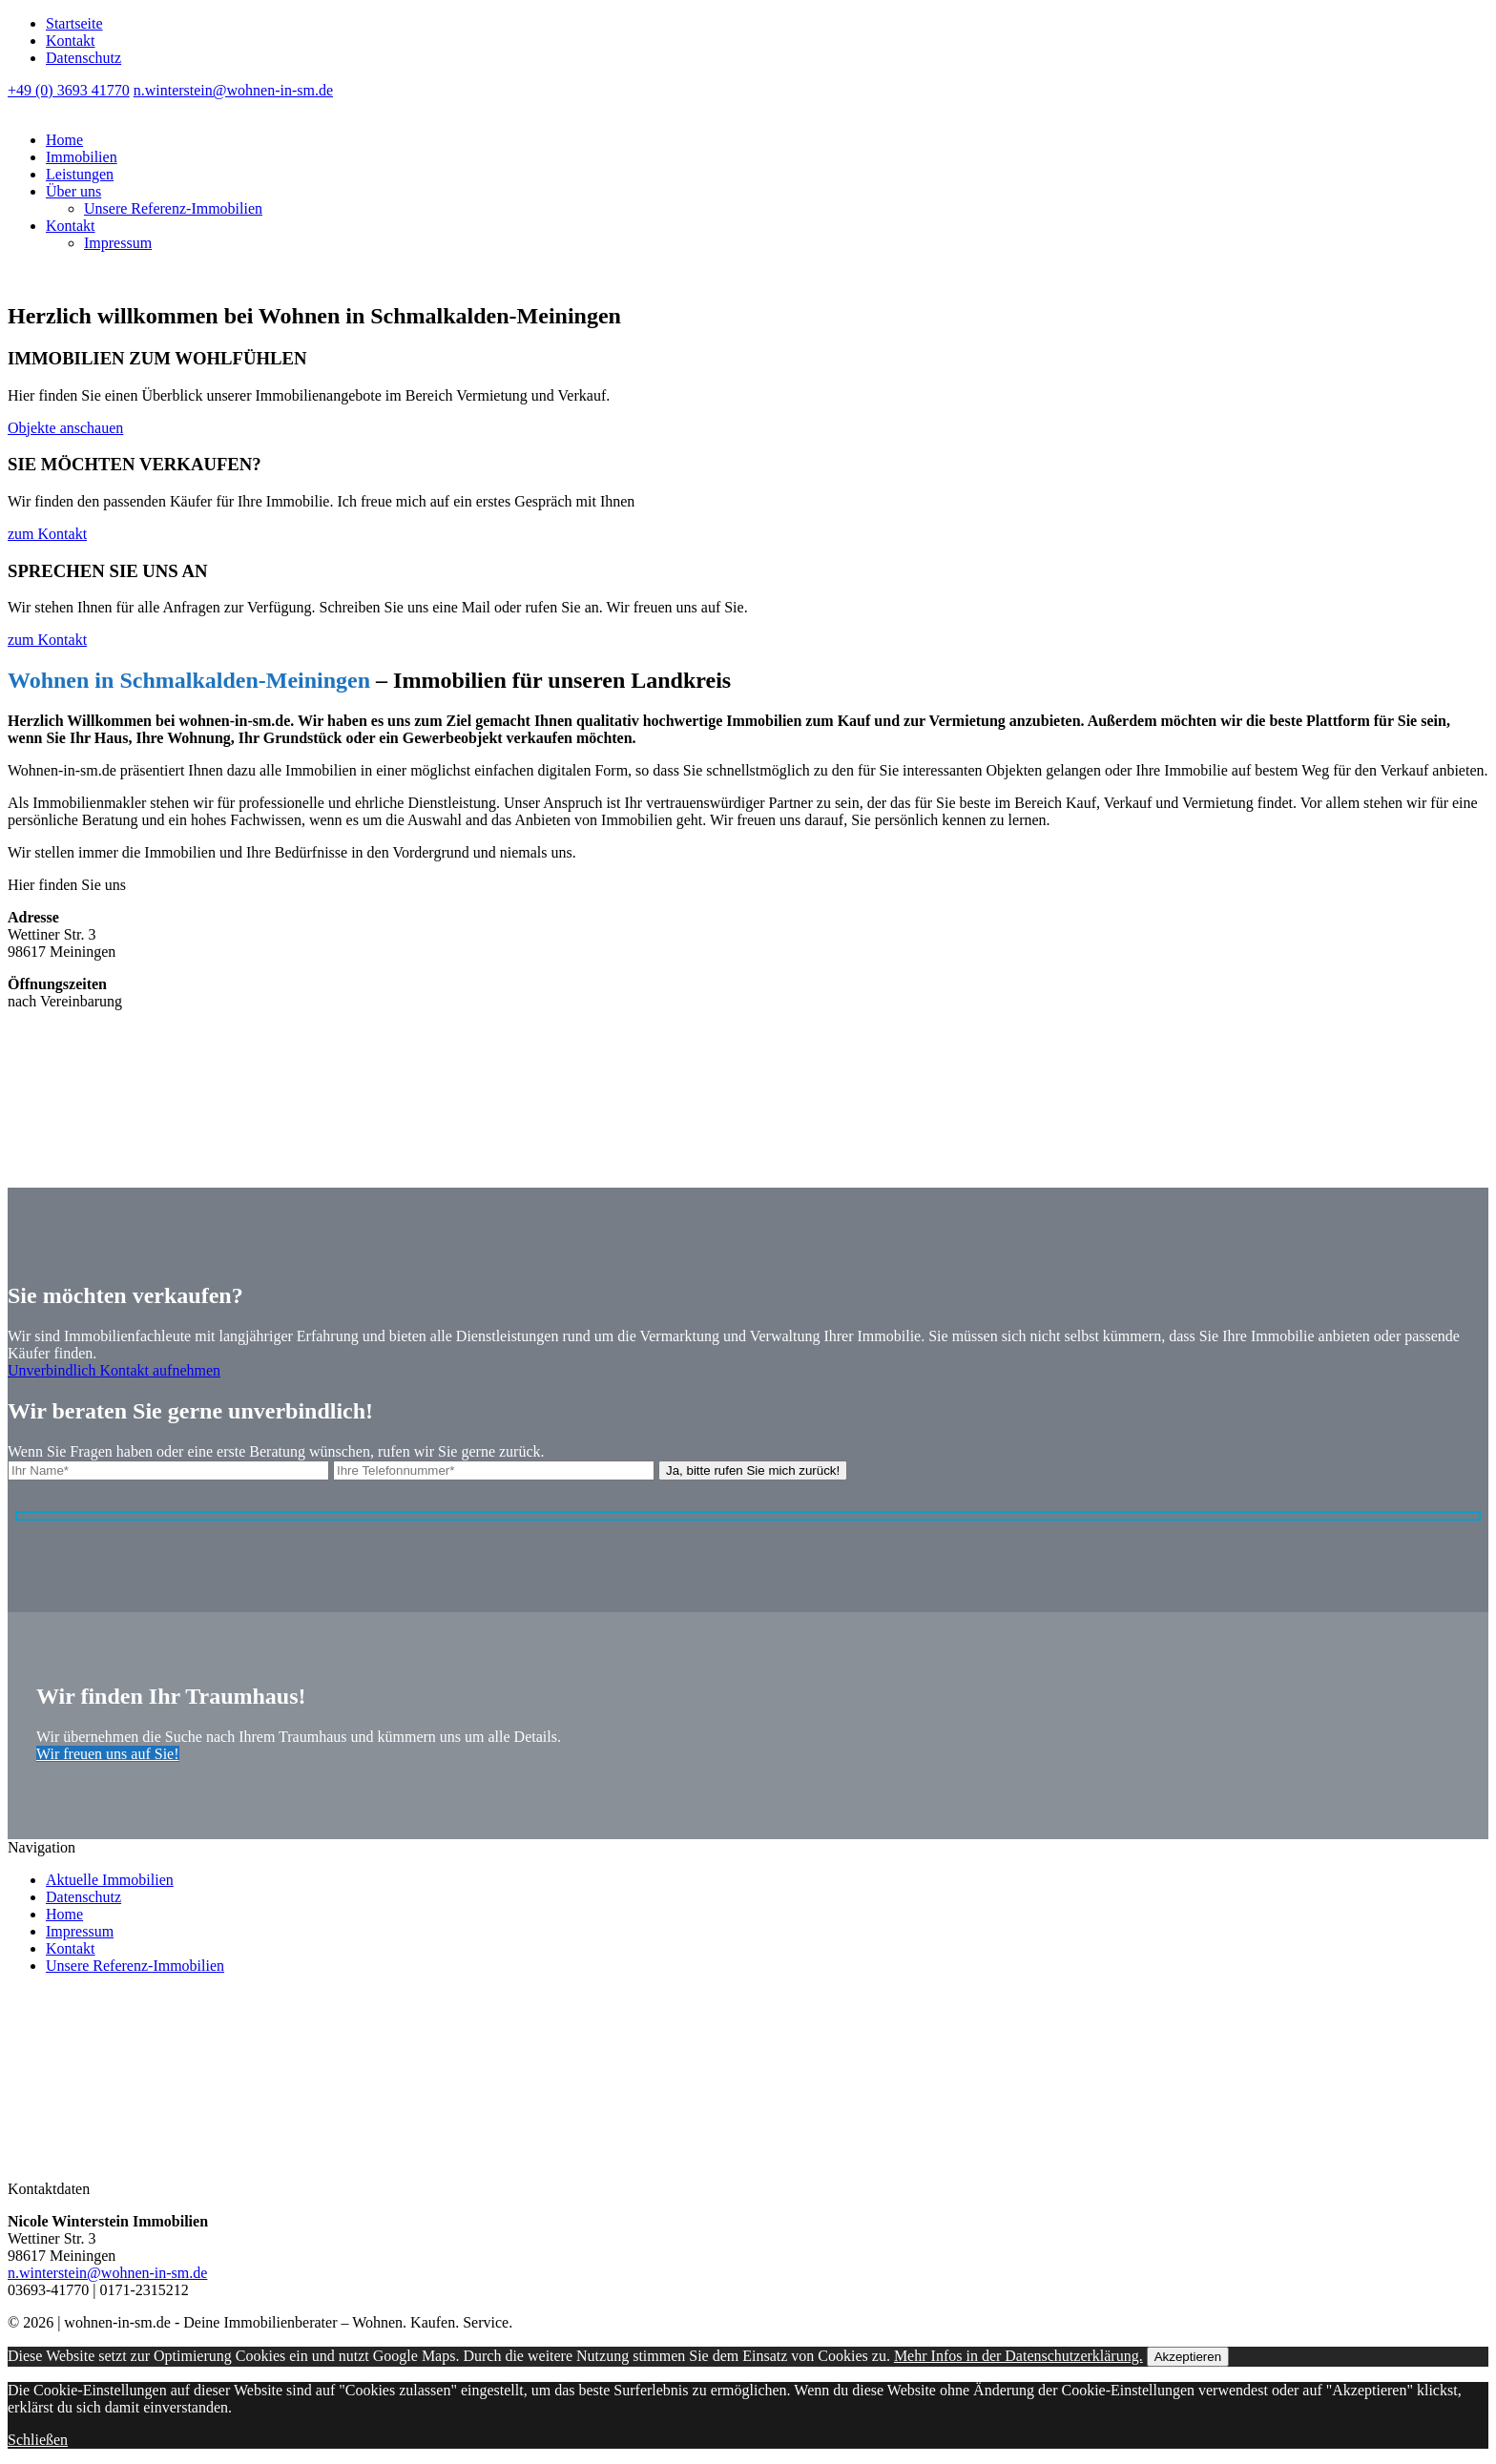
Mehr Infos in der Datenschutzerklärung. (1018, 2356)
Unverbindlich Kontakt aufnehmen (114, 1370)
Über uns (73, 191)
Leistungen (80, 174)
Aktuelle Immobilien (110, 1880)
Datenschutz (83, 58)
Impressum (118, 243)
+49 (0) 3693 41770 (69, 90)
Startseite (74, 23)
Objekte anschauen (65, 428)
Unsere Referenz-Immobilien (173, 208)
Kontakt (70, 40)
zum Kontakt (47, 534)
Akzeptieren (1187, 2357)
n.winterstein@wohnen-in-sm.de (233, 90)
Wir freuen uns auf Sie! (107, 1754)
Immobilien (81, 157)
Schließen (38, 2440)
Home (64, 140)
